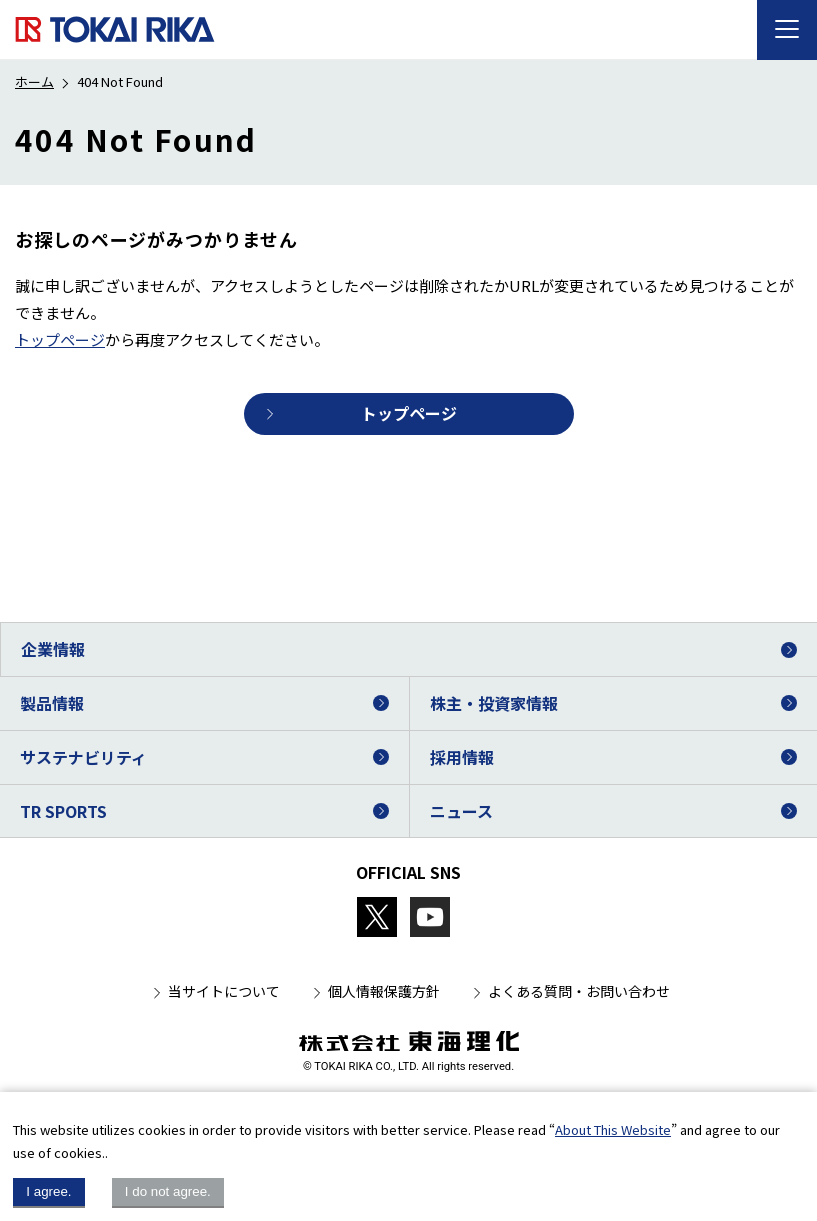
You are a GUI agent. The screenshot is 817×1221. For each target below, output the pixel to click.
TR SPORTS (63, 811)
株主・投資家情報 (494, 703)
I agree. (48, 1191)
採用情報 (462, 757)
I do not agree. (168, 1191)
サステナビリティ (83, 757)
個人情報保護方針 (384, 991)
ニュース (461, 811)
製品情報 (52, 703)
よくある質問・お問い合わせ (579, 991)
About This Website (613, 1129)
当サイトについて (224, 991)
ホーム (34, 81)
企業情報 (53, 649)
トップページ (60, 339)
